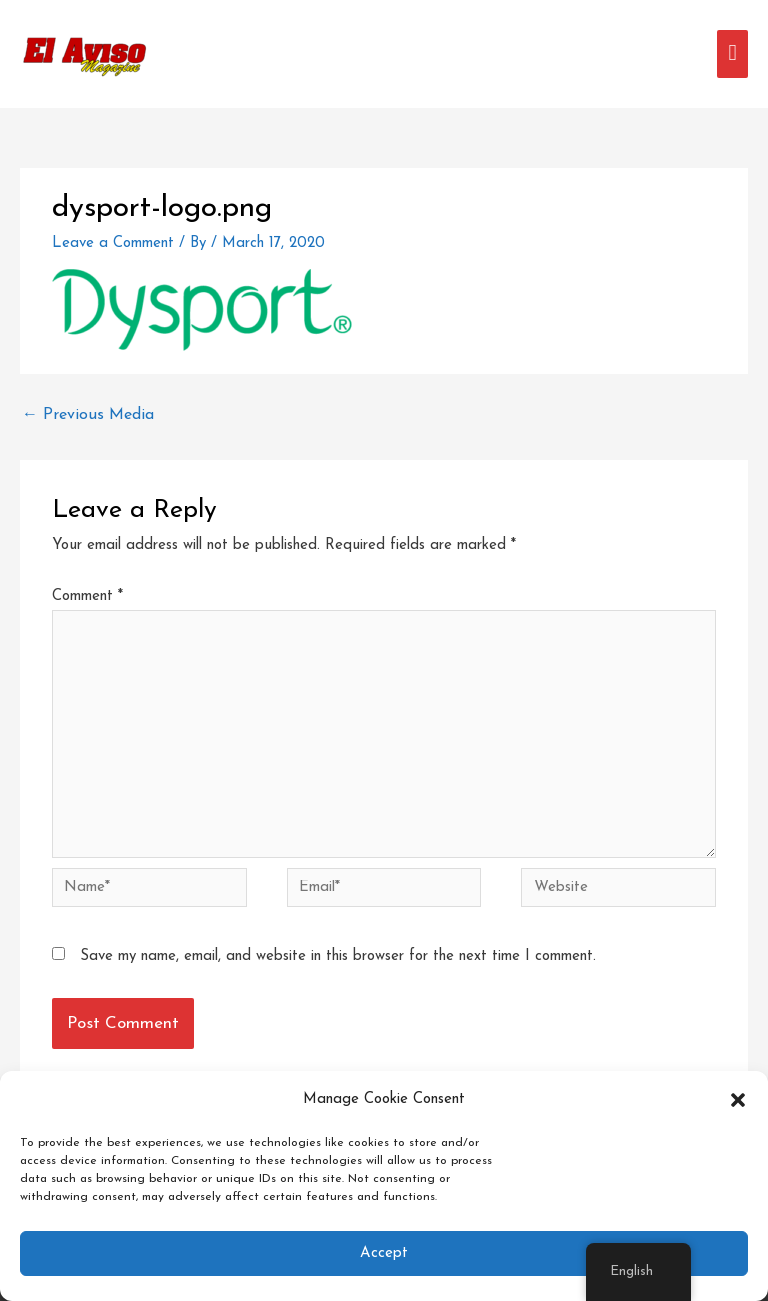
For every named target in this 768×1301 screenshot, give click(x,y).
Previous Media (88, 415)
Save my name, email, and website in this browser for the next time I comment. (338, 956)
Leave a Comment (113, 243)
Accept (384, 1253)
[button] (738, 1100)
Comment (87, 596)
